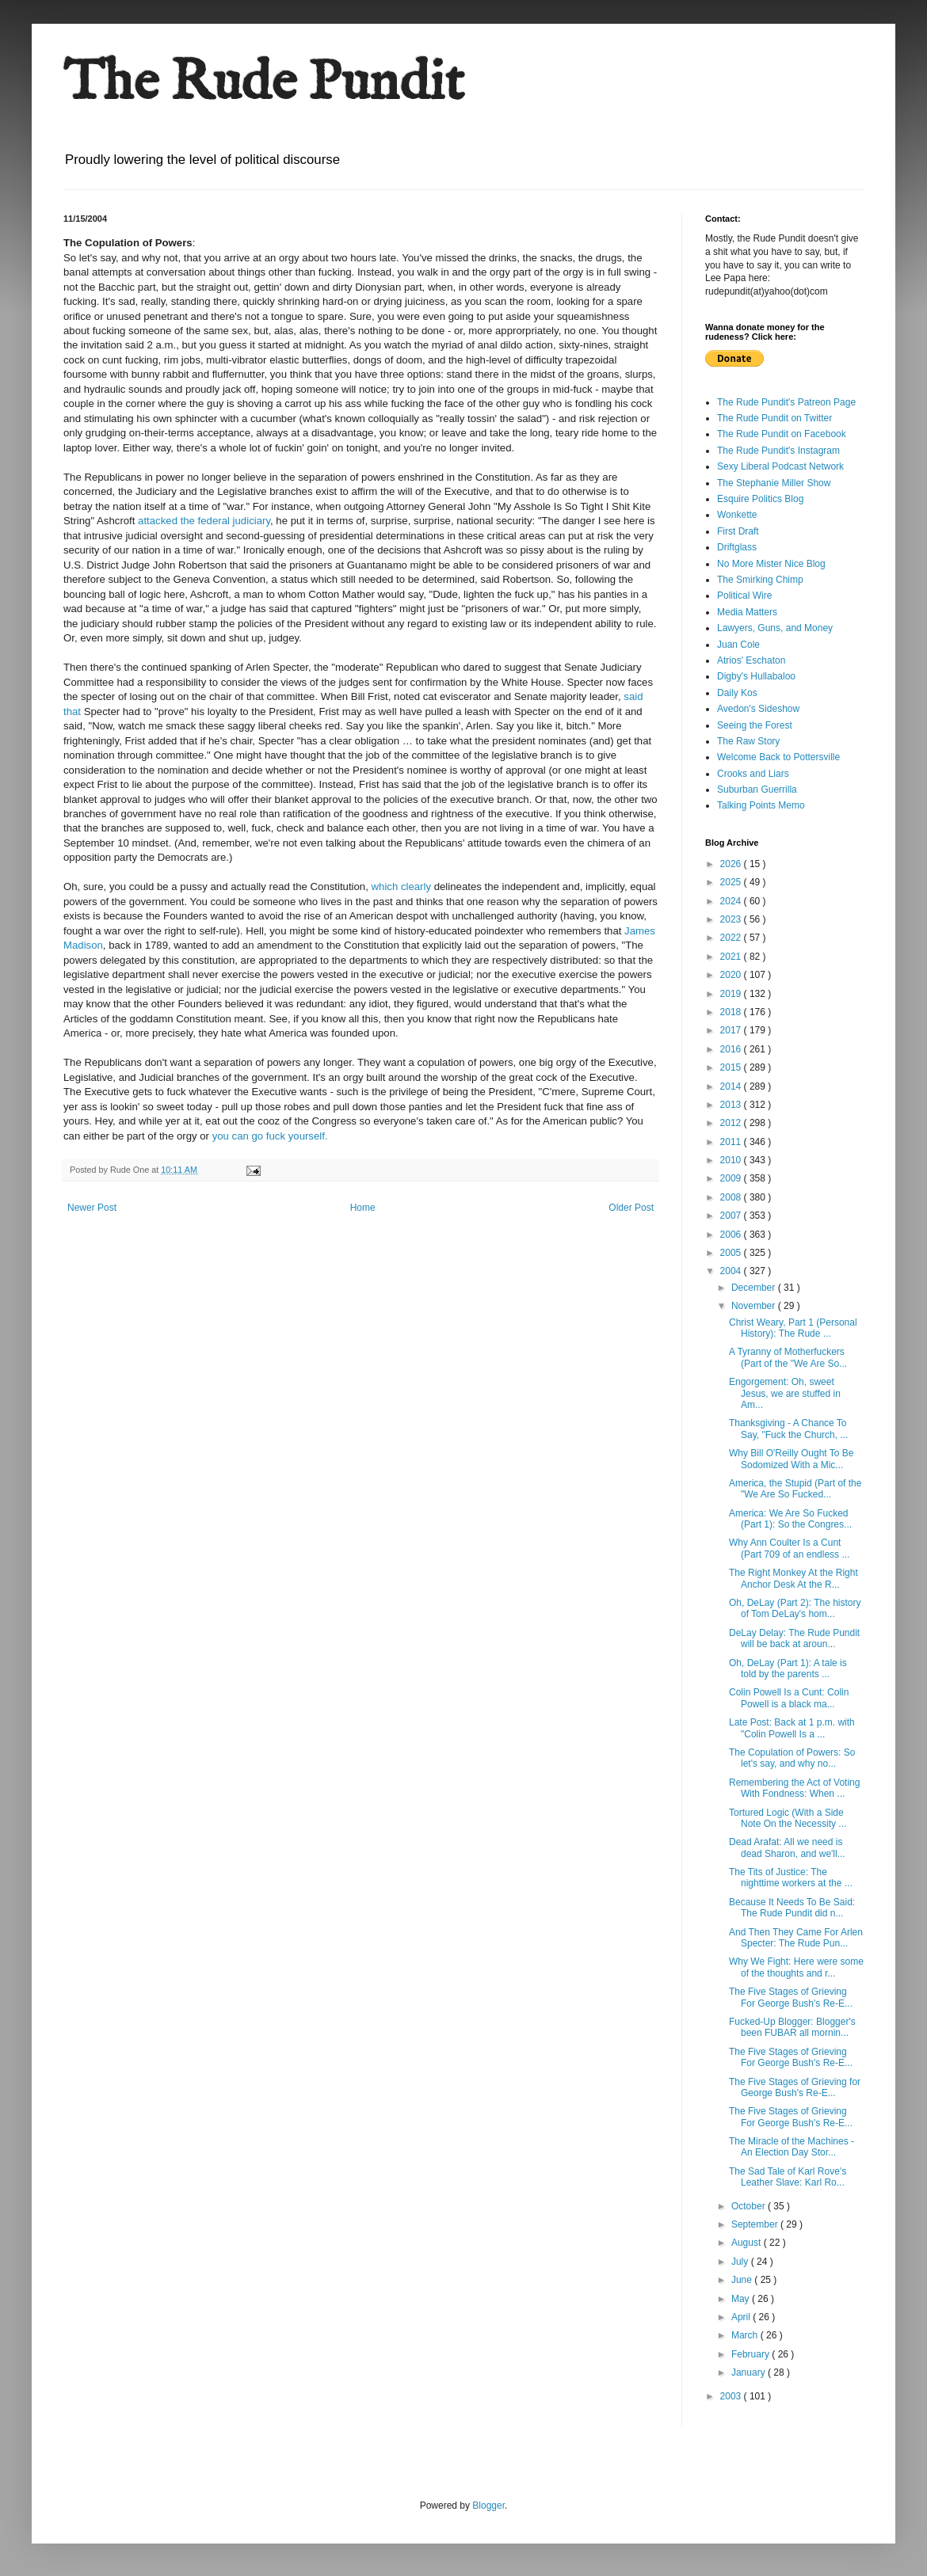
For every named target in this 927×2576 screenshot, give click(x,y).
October (749, 2206)
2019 (732, 993)
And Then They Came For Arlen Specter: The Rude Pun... (796, 1938)
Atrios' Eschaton (751, 660)
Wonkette (737, 514)
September (755, 2224)
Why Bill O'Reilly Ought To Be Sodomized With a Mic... (791, 1459)
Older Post (631, 1207)
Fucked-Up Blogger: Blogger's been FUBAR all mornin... (792, 2027)
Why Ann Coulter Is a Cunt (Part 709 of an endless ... (789, 1548)
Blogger (488, 2505)
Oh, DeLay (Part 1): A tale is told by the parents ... (788, 1668)
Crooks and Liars (753, 773)
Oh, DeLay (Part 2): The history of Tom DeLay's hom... (795, 1608)
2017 (732, 1030)
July (741, 2261)
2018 (732, 1012)
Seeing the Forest (754, 725)
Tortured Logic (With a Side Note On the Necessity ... (787, 1818)
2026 (732, 863)
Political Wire (744, 595)
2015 (732, 1067)
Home (363, 1207)
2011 (732, 1141)
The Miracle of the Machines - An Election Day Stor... (791, 2147)
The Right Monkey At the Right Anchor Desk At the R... (793, 1578)
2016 (732, 1049)
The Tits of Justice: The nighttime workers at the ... (791, 1877)
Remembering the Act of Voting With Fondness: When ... (794, 1788)
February (751, 2354)
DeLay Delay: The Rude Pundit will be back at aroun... (794, 1638)
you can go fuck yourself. (270, 1136)
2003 (732, 2396)
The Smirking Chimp (760, 579)
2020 (732, 974)
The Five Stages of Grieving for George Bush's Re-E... (794, 2087)
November (754, 1305)
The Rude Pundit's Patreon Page (786, 402)
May (741, 2298)
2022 (732, 937)
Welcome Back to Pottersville (778, 757)
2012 (732, 1122)
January (749, 2372)
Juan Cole (738, 644)
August (747, 2242)
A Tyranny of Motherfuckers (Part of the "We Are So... (788, 1357)
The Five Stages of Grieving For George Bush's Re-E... (791, 1997)
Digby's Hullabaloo (756, 676)
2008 (732, 1197)
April (742, 2317)
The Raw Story (748, 741)
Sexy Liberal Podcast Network (780, 466)
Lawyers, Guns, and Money (775, 628)
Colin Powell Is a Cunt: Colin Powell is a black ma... (789, 1698)
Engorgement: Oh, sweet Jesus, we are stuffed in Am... (785, 1393)
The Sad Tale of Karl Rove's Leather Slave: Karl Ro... (787, 2177)
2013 (732, 1104)
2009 (732, 1178)
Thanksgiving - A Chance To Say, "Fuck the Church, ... (788, 1428)
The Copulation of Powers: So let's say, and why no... (792, 1758)
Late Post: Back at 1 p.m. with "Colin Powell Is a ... (792, 1728)
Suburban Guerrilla (757, 789)
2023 (732, 919)
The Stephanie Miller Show (773, 483)
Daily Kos (737, 692)
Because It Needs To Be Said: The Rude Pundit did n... (792, 1908)
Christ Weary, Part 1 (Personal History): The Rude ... (793, 1328)
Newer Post (91, 1207)
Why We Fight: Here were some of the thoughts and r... (796, 1967)
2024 (732, 901)
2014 (732, 1086)
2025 (732, 882)
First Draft (738, 531)
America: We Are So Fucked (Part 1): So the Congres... (790, 1519)
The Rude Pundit (263, 84)
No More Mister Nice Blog (771, 563)
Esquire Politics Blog (760, 498)
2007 (732, 1215)
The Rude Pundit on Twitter (774, 418)
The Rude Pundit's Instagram (778, 450)
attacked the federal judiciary (204, 521)
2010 (732, 1160)
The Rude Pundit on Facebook (781, 433)
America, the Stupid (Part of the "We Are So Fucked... (795, 1489)
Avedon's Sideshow (758, 708)
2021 (732, 956)
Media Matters (747, 612)
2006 (732, 1234)
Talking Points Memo (761, 805)
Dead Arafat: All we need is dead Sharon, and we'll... (787, 1847)
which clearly (403, 886)
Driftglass (737, 547)
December (754, 1287)
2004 (732, 1271)
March (746, 2335)
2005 (732, 1252)
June (742, 2279)
